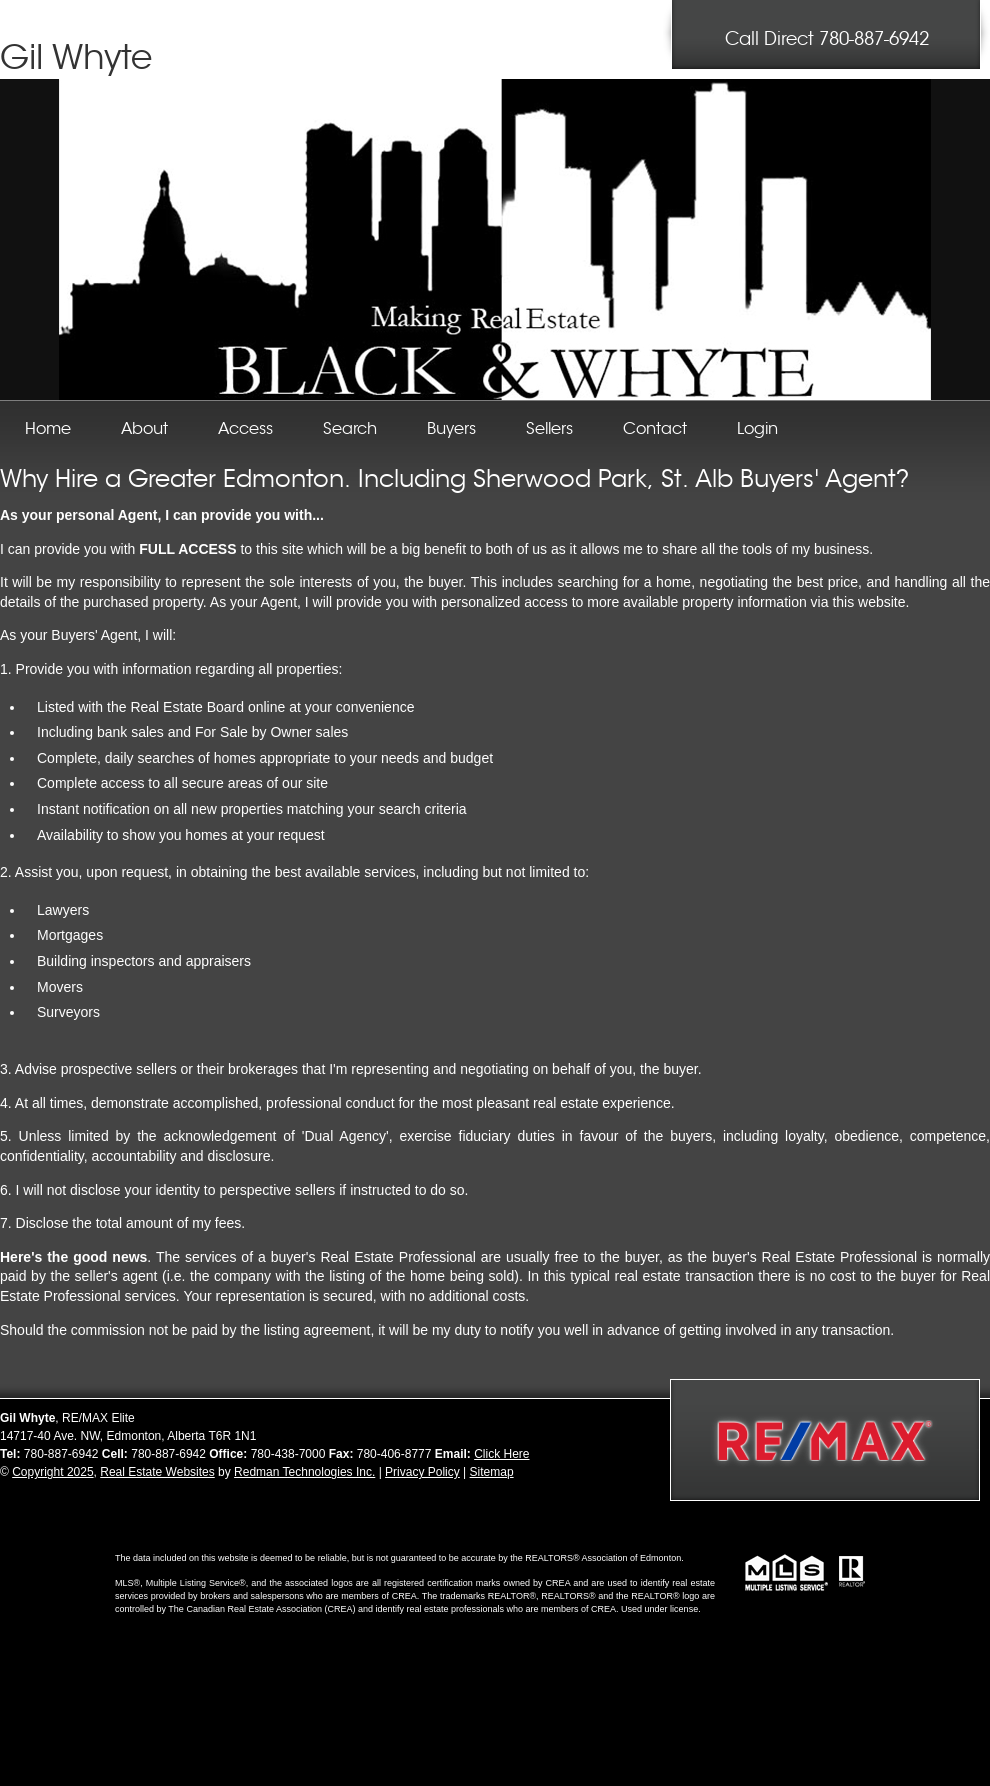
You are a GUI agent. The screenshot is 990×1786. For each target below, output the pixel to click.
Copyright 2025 (52, 1472)
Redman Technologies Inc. (304, 1472)
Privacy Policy (422, 1472)
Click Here (501, 1454)
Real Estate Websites (157, 1472)
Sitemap (492, 1472)
